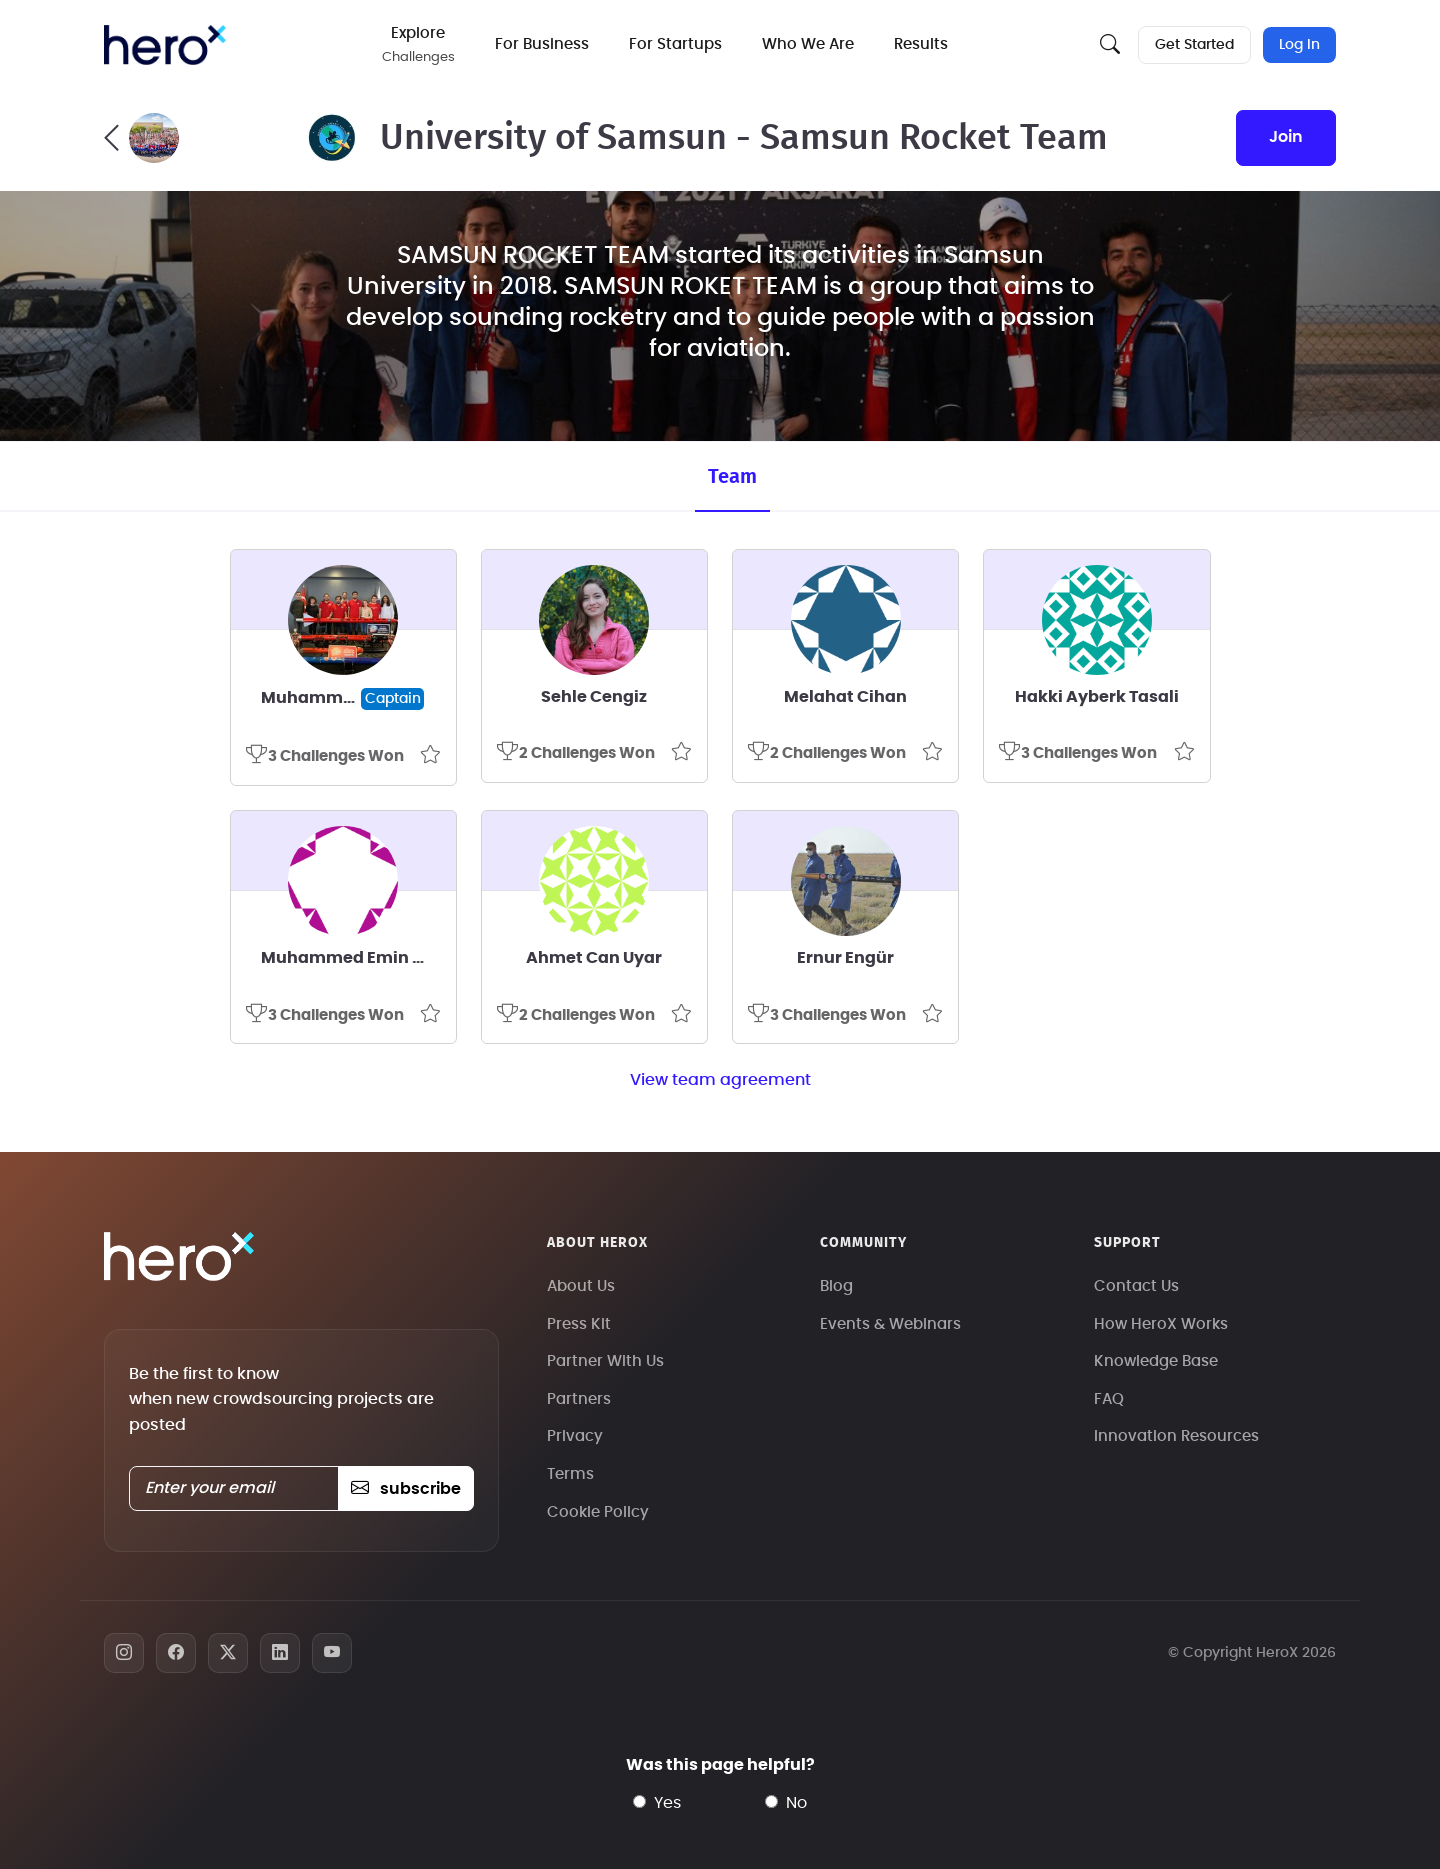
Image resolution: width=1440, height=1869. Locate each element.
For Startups (675, 44)
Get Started (1194, 45)
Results (921, 44)
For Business (542, 44)
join (1286, 137)
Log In (1299, 45)
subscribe (405, 1489)
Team (732, 477)
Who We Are (808, 44)
